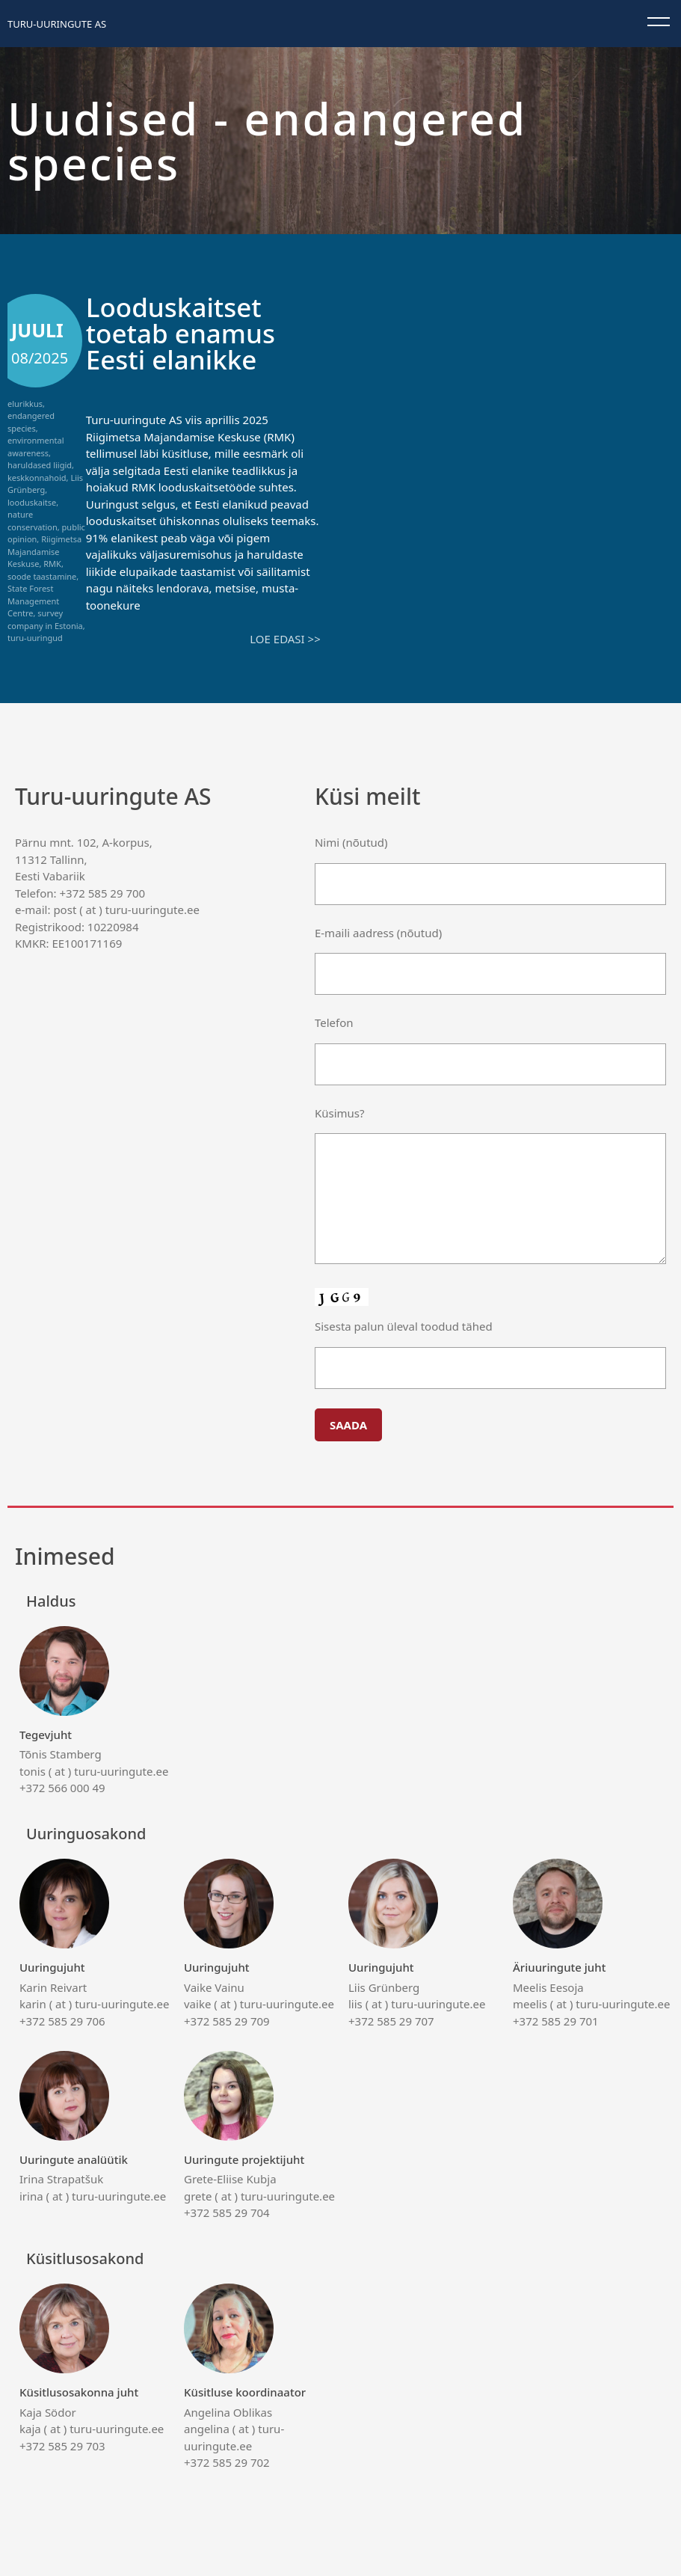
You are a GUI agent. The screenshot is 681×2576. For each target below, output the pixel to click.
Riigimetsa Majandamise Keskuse (44, 551)
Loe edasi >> (285, 638)
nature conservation (32, 521)
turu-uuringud (35, 637)
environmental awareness (35, 447)
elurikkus (25, 403)
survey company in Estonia (45, 619)
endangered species (31, 422)
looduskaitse (31, 502)
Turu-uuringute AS (56, 24)
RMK (52, 563)
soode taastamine (41, 576)
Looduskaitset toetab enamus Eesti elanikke (180, 333)
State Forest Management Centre (33, 601)
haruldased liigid (39, 464)
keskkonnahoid (37, 477)
